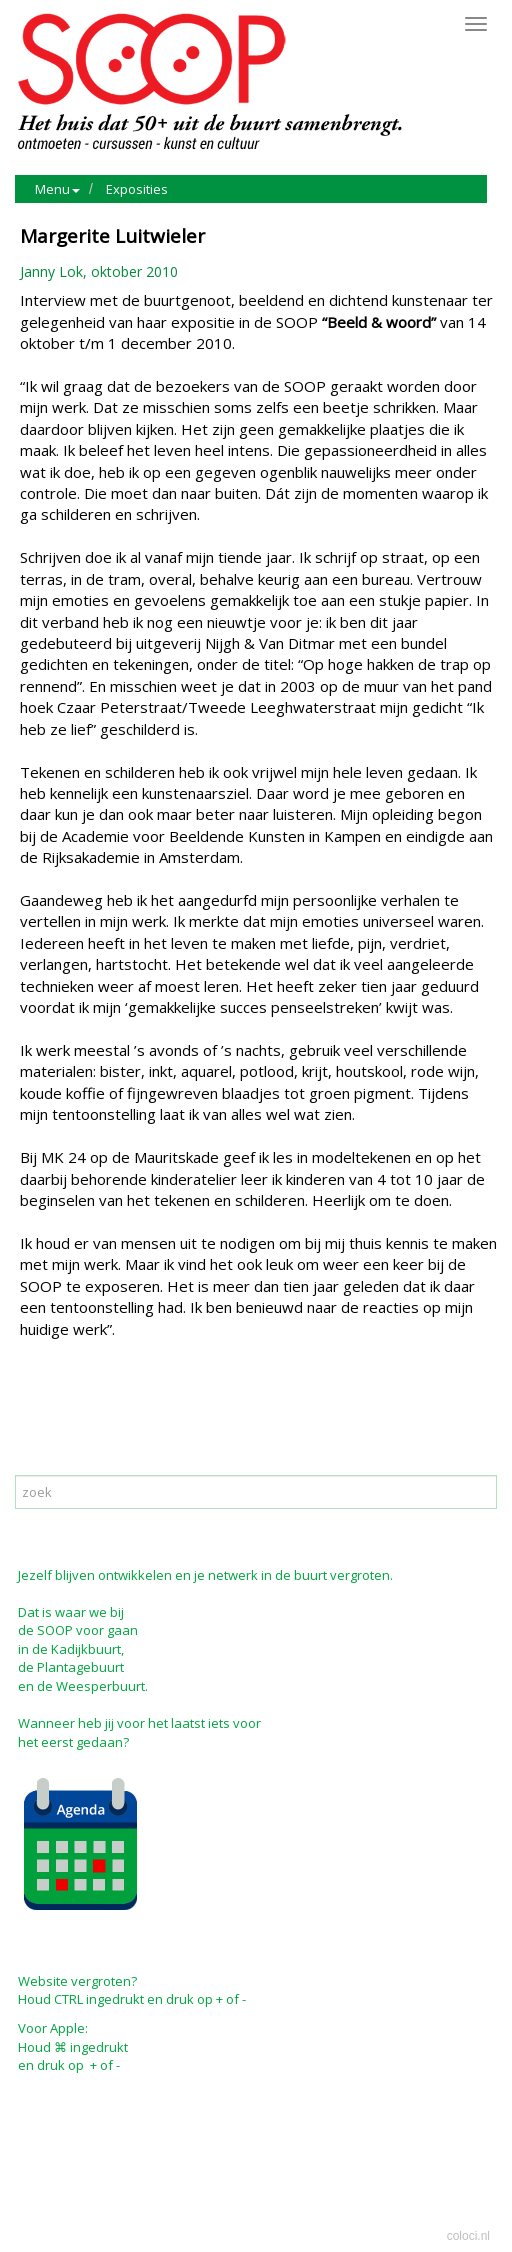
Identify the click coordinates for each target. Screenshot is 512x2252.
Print (40, 1414)
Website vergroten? (77, 1981)
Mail (81, 1414)
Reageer (135, 1414)
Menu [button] (57, 189)
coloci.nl (468, 2236)
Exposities (137, 189)
